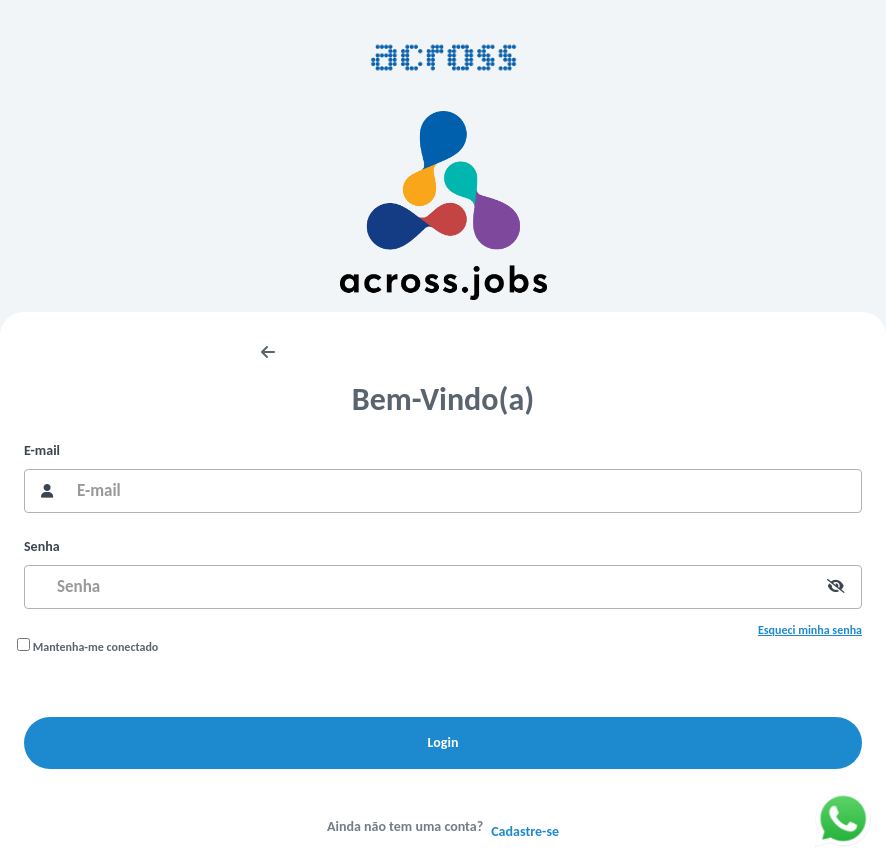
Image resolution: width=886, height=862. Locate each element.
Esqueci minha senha (810, 630)
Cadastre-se (525, 831)
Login (443, 742)
